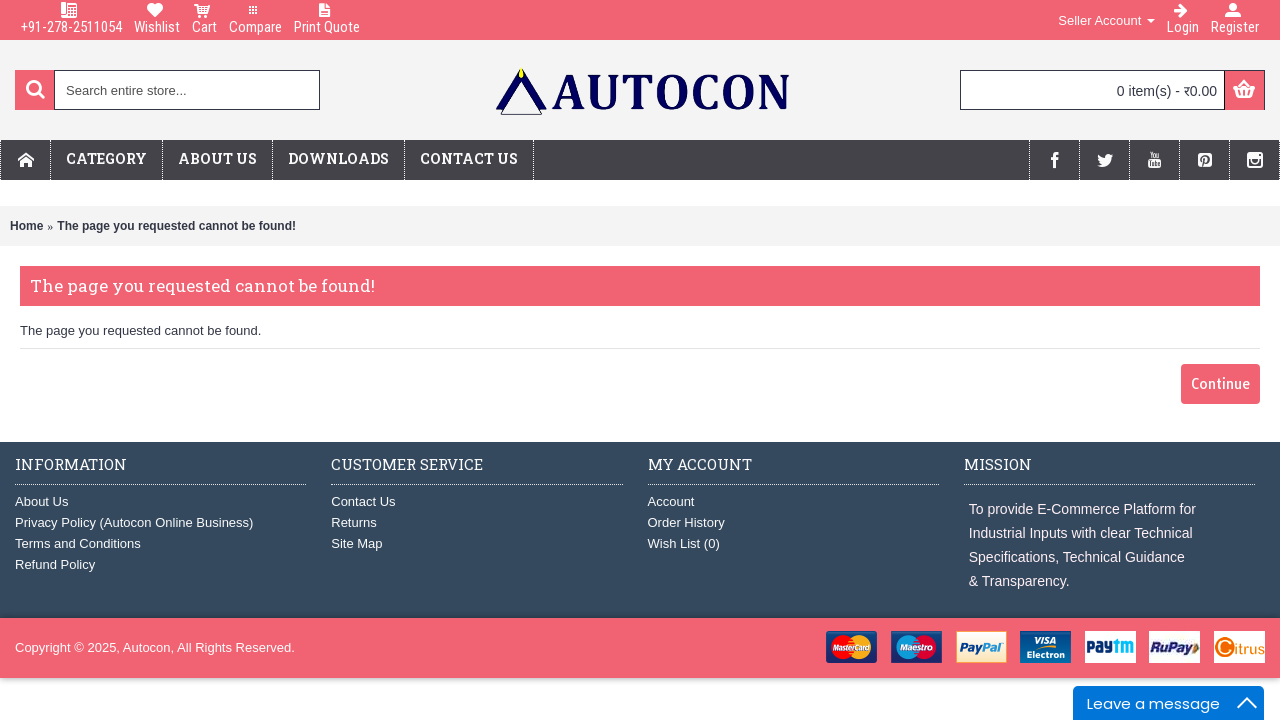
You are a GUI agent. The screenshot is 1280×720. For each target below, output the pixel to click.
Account (671, 501)
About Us (41, 501)
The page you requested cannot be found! (176, 226)
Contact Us (363, 501)
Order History (686, 522)
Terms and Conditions (78, 543)
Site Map (356, 543)
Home (26, 226)
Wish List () (684, 543)
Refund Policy (55, 564)
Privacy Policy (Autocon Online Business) (134, 522)
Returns (354, 522)
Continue (1220, 384)
